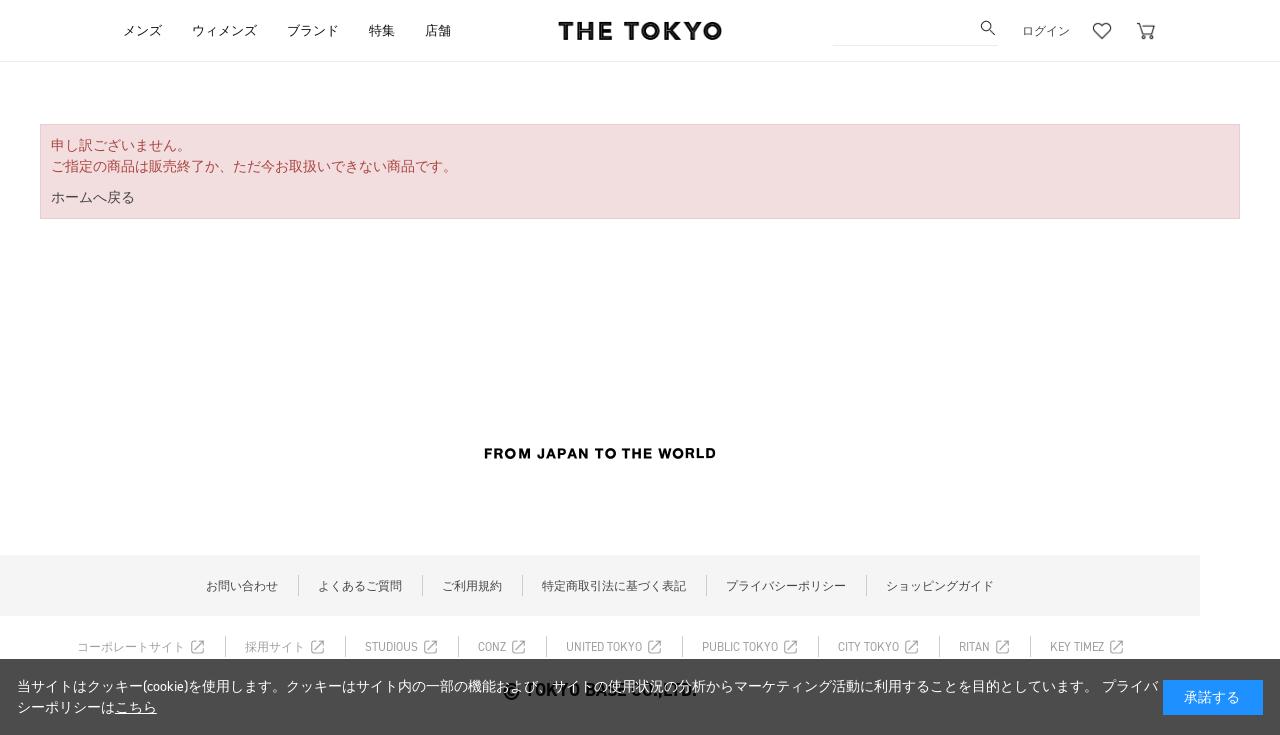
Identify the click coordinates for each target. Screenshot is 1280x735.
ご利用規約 (472, 586)
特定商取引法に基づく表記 (614, 586)
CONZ (492, 647)
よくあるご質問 (360, 586)
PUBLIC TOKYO (740, 647)
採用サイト (275, 647)
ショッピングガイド (940, 586)
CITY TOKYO (868, 647)
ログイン (1046, 31)
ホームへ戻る (93, 197)
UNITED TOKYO (604, 647)
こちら (136, 707)
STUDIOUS (391, 647)
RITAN (974, 647)
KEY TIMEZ (1077, 647)
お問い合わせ (242, 586)
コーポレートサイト (131, 647)
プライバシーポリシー (786, 586)
